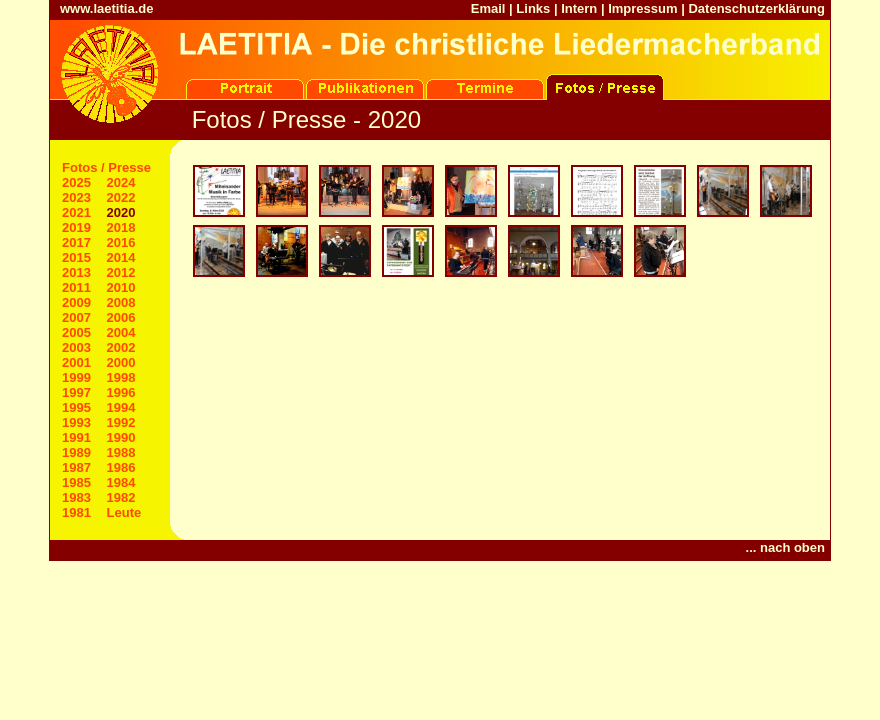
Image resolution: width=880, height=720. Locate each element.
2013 (76, 272)
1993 (76, 422)
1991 (76, 437)
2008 (121, 302)
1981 (76, 512)
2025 (76, 182)
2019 (76, 227)
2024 (121, 182)
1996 (121, 392)
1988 (121, 452)
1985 (76, 482)
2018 (121, 227)
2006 (121, 317)
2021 (76, 212)
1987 (76, 467)
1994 (121, 407)
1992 (121, 422)
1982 (121, 497)
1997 (76, 392)
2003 (76, 347)
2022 (121, 197)
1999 (76, 377)
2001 (76, 362)
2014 (121, 257)
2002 (121, 347)
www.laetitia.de (106, 8)
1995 (76, 407)
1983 (76, 497)
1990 (121, 437)
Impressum (642, 8)
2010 (121, 287)
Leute (124, 512)
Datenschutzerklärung (756, 8)
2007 (76, 317)
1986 (121, 467)
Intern (579, 8)
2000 (121, 362)
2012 (121, 272)
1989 (76, 452)
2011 (76, 287)
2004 (121, 332)
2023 (76, 197)
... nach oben (785, 547)
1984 (121, 482)
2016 (121, 242)
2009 (76, 302)
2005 (76, 332)
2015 (76, 257)
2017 (76, 242)
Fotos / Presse (106, 167)
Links (533, 8)
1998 (121, 377)
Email (488, 8)
